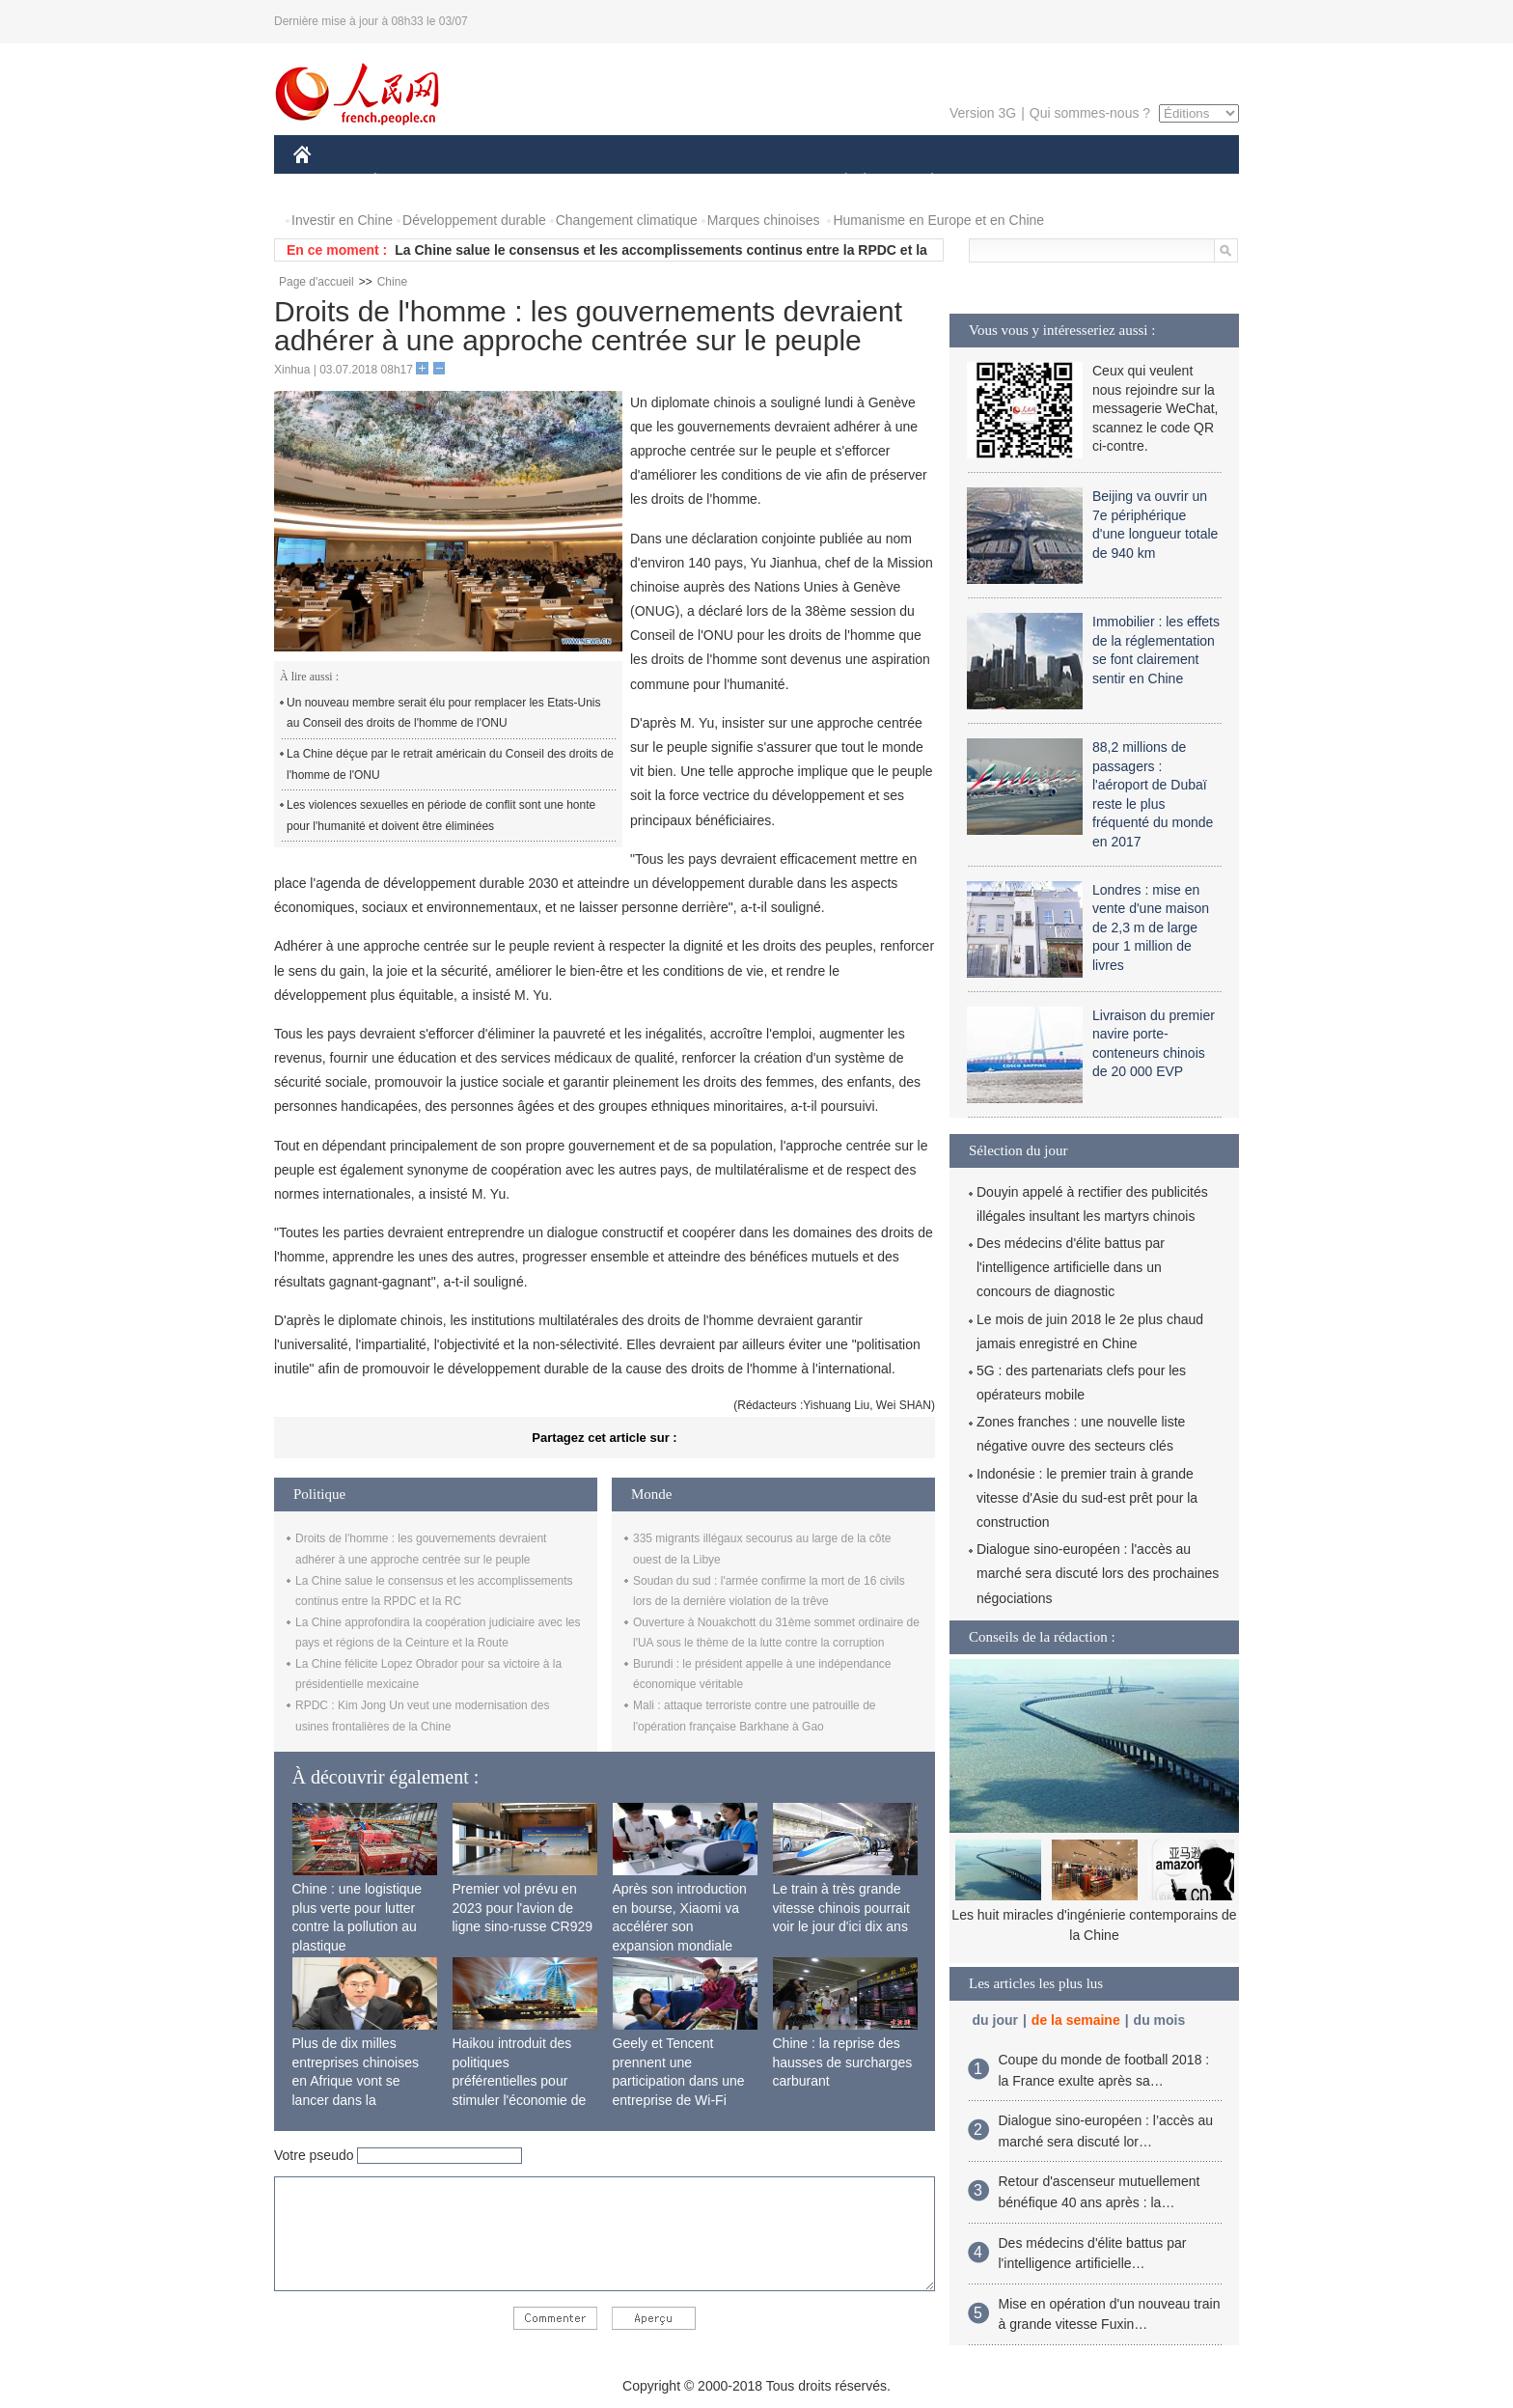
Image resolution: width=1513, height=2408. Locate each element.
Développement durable (474, 220)
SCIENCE (664, 182)
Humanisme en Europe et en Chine (938, 220)
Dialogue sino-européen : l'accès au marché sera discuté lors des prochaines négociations (1098, 1573)
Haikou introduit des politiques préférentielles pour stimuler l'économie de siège (520, 2080)
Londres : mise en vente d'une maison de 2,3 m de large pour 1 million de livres (1150, 927)
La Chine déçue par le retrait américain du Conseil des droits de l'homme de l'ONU (450, 764)
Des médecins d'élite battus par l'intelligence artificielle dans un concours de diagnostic (1071, 1267)
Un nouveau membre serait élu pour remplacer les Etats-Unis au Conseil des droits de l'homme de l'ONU (443, 713)
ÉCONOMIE (410, 182)
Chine (392, 282)
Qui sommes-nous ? (1090, 113)
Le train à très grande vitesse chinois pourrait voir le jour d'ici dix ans (841, 1907)
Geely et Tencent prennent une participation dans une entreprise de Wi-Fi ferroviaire (679, 2080)
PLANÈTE (922, 182)
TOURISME (1081, 182)
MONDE (498, 182)
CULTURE (750, 182)
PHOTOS (1170, 182)
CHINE (326, 182)
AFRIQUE (579, 182)
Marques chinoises (763, 220)
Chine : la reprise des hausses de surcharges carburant (843, 2062)
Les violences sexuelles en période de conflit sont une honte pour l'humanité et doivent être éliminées (441, 815)
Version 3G (982, 113)
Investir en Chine (342, 220)
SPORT (999, 182)
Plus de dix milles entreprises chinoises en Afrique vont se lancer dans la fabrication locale (356, 2080)
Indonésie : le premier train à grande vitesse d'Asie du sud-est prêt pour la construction (1087, 1498)
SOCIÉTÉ (836, 182)
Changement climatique (627, 220)
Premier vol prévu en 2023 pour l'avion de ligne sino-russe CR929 (523, 1907)
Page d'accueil (316, 282)
